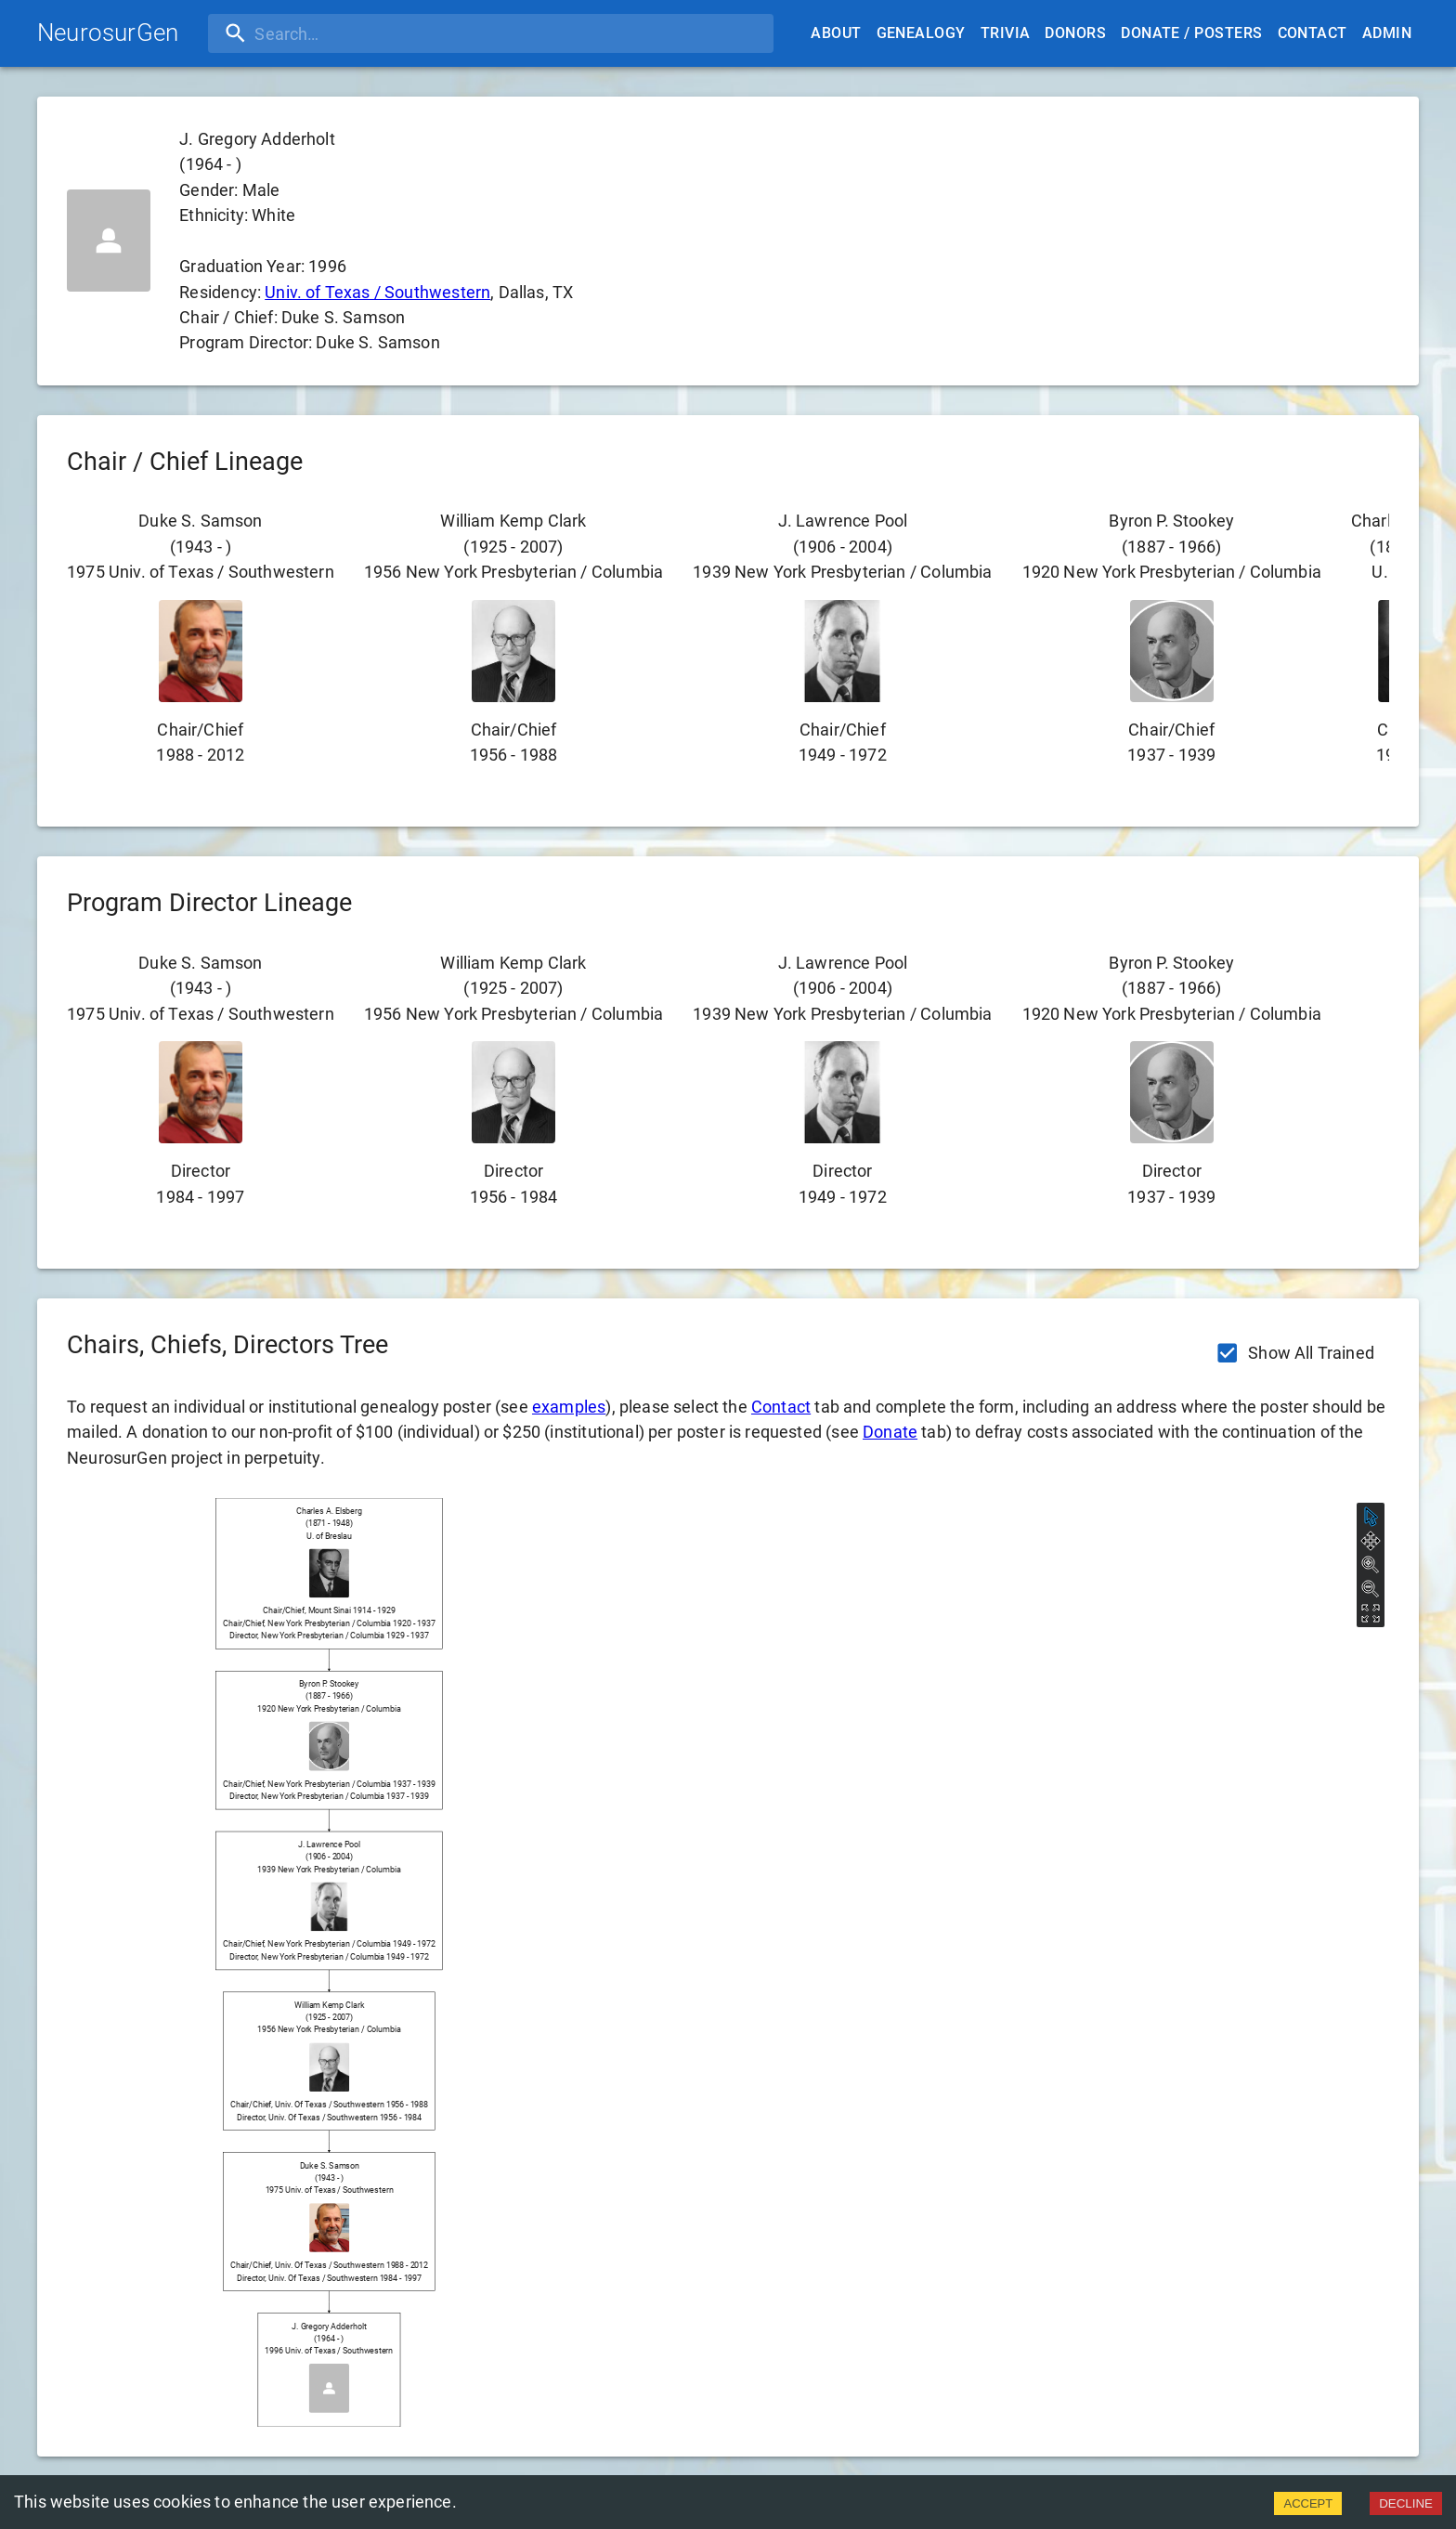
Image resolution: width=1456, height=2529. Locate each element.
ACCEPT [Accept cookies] (1307, 2503)
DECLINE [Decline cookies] (1406, 2503)
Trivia (1005, 33)
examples (568, 1406)
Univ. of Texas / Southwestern (377, 292)
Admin (1387, 33)
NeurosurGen (107, 32)
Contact (1312, 33)
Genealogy (921, 33)
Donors (1075, 33)
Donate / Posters (1191, 33)
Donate (890, 1431)
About (835, 33)
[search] (328, 33)
